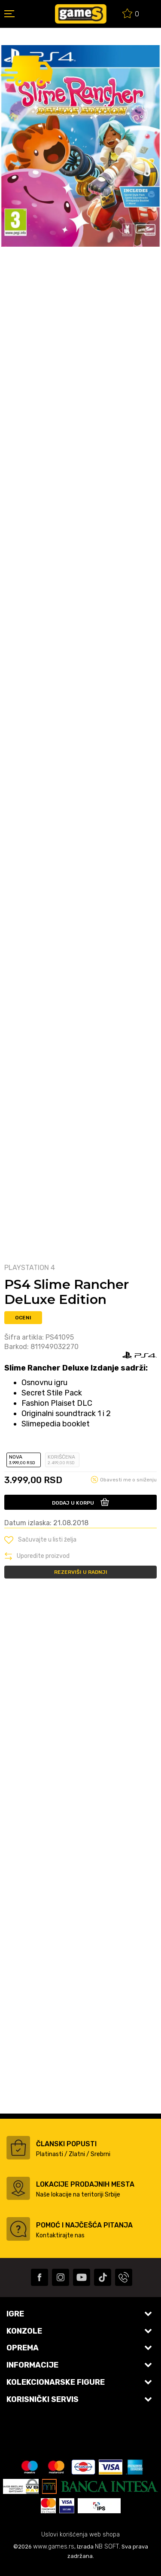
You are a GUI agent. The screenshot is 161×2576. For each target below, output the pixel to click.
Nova (23, 1460)
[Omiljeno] (131, 14)
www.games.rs (53, 2546)
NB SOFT (107, 2546)
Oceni (23, 1318)
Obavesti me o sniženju (128, 1480)
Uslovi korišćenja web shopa (80, 2534)
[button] (40, 1540)
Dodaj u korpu (73, 1503)
